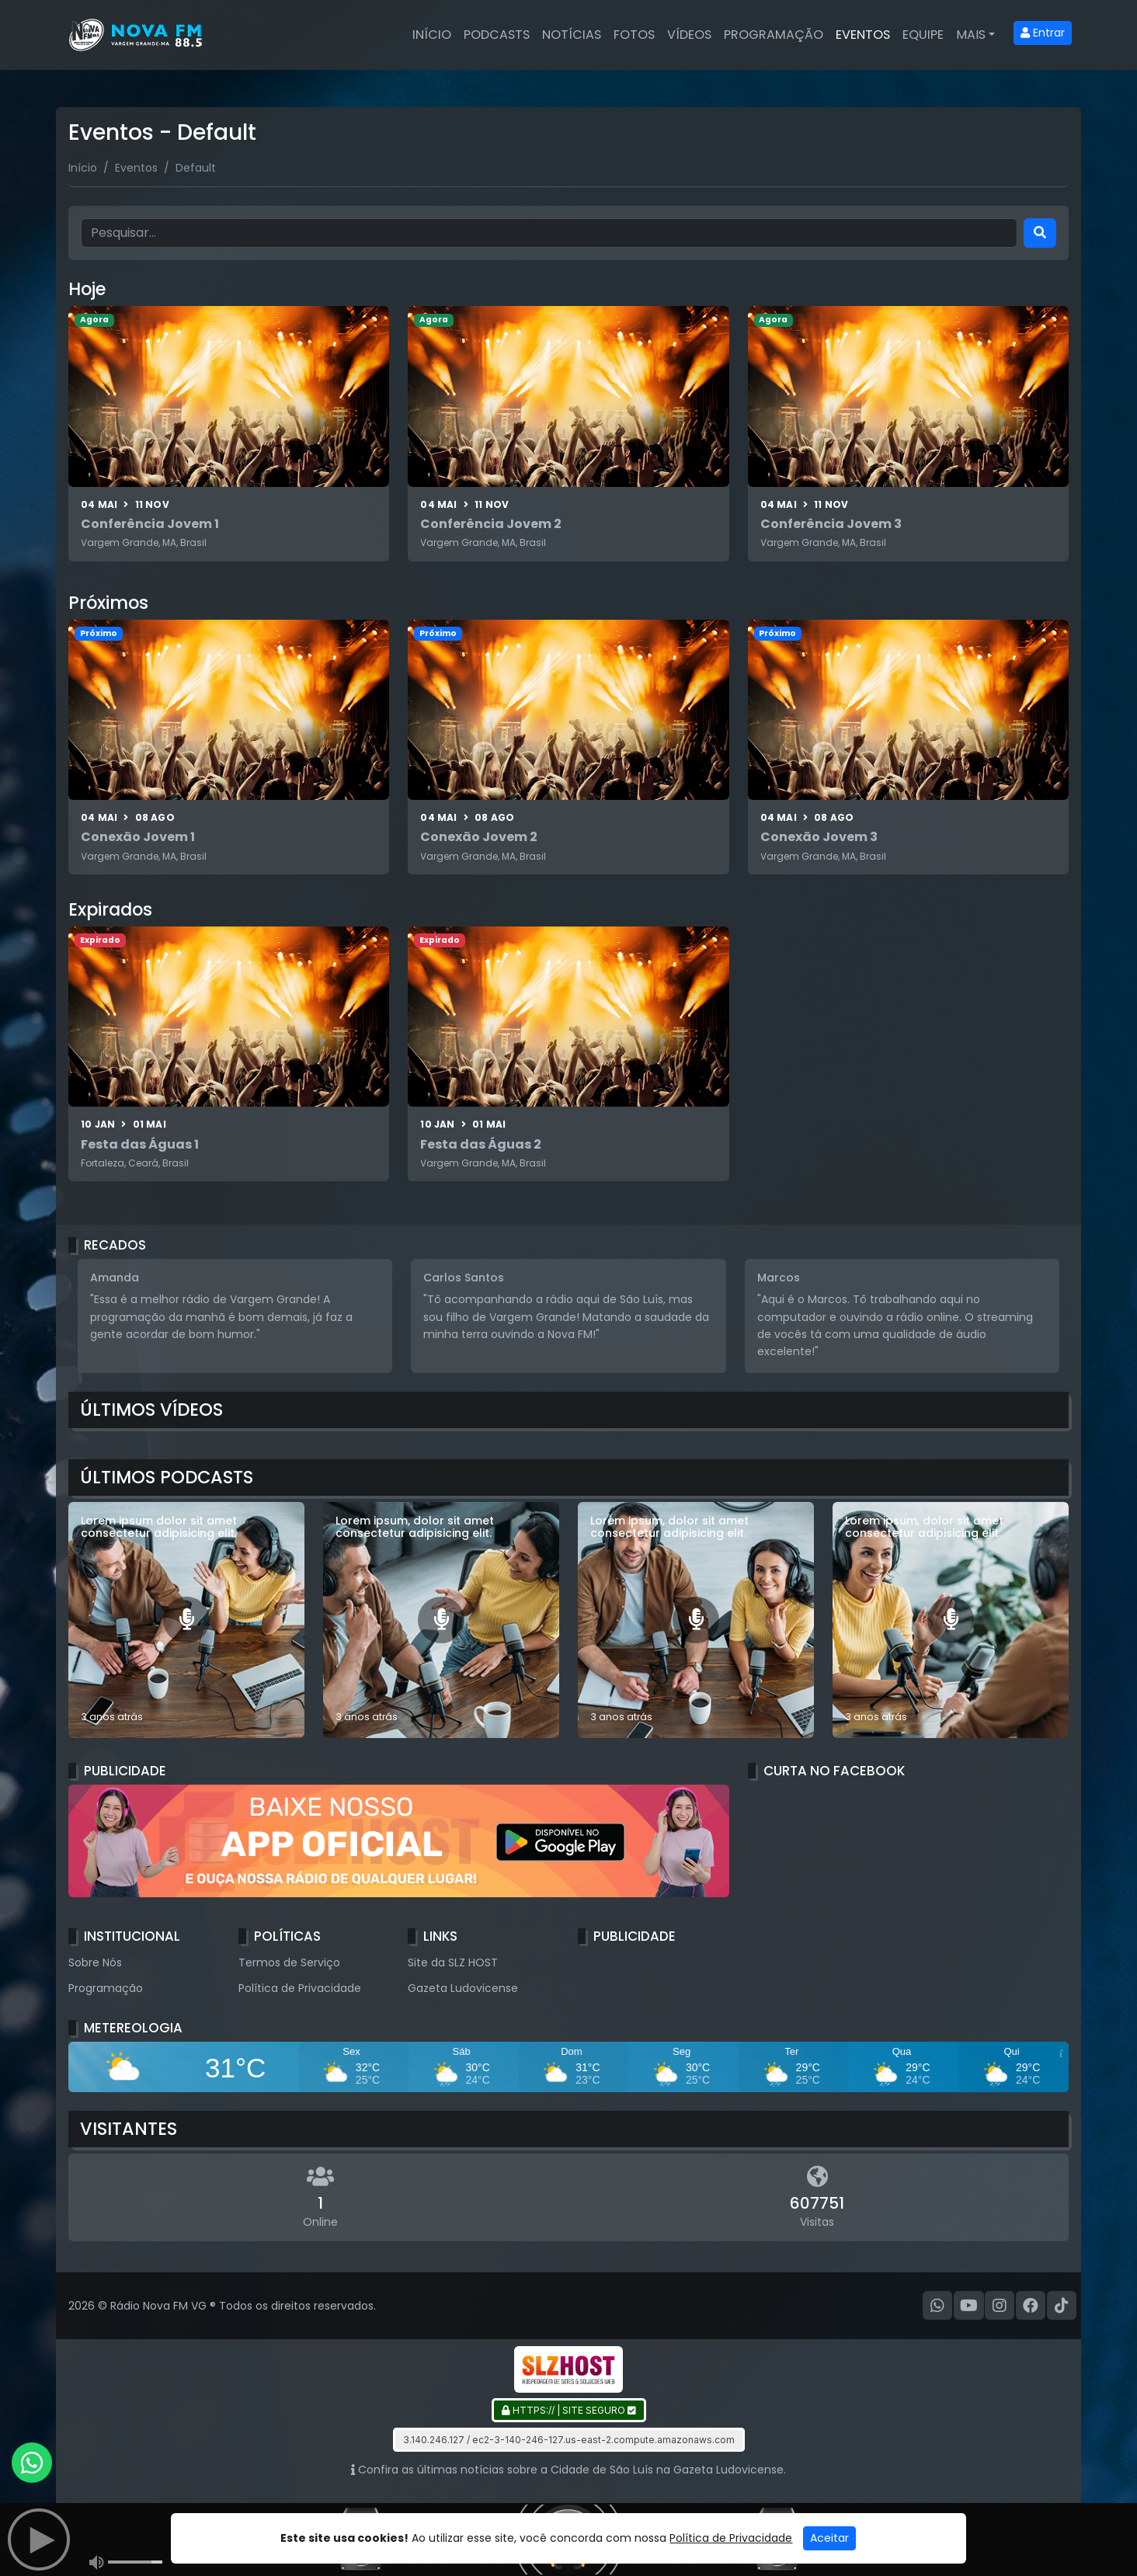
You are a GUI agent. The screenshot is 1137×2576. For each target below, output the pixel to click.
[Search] (1040, 233)
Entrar (1043, 32)
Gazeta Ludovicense (463, 1988)
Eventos (863, 34)
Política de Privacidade (299, 1988)
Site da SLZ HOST (453, 1962)
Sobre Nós (95, 1962)
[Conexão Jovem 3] (908, 747)
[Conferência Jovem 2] (568, 433)
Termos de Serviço (289, 1962)
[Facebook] (1030, 2306)
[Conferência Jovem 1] (228, 433)
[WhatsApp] (937, 2306)
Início (431, 34)
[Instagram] (999, 2306)
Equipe (923, 34)
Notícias (571, 34)
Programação (773, 34)
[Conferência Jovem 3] (908, 433)
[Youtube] (969, 2306)
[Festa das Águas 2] (568, 1053)
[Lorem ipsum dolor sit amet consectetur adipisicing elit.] (186, 1620)
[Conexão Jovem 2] (568, 747)
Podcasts (497, 34)
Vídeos (689, 34)
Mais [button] (971, 34)
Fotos (634, 34)
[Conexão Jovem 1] (228, 747)
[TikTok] (1061, 2306)
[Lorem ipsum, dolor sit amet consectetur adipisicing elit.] (441, 1620)
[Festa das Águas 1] (228, 1053)
